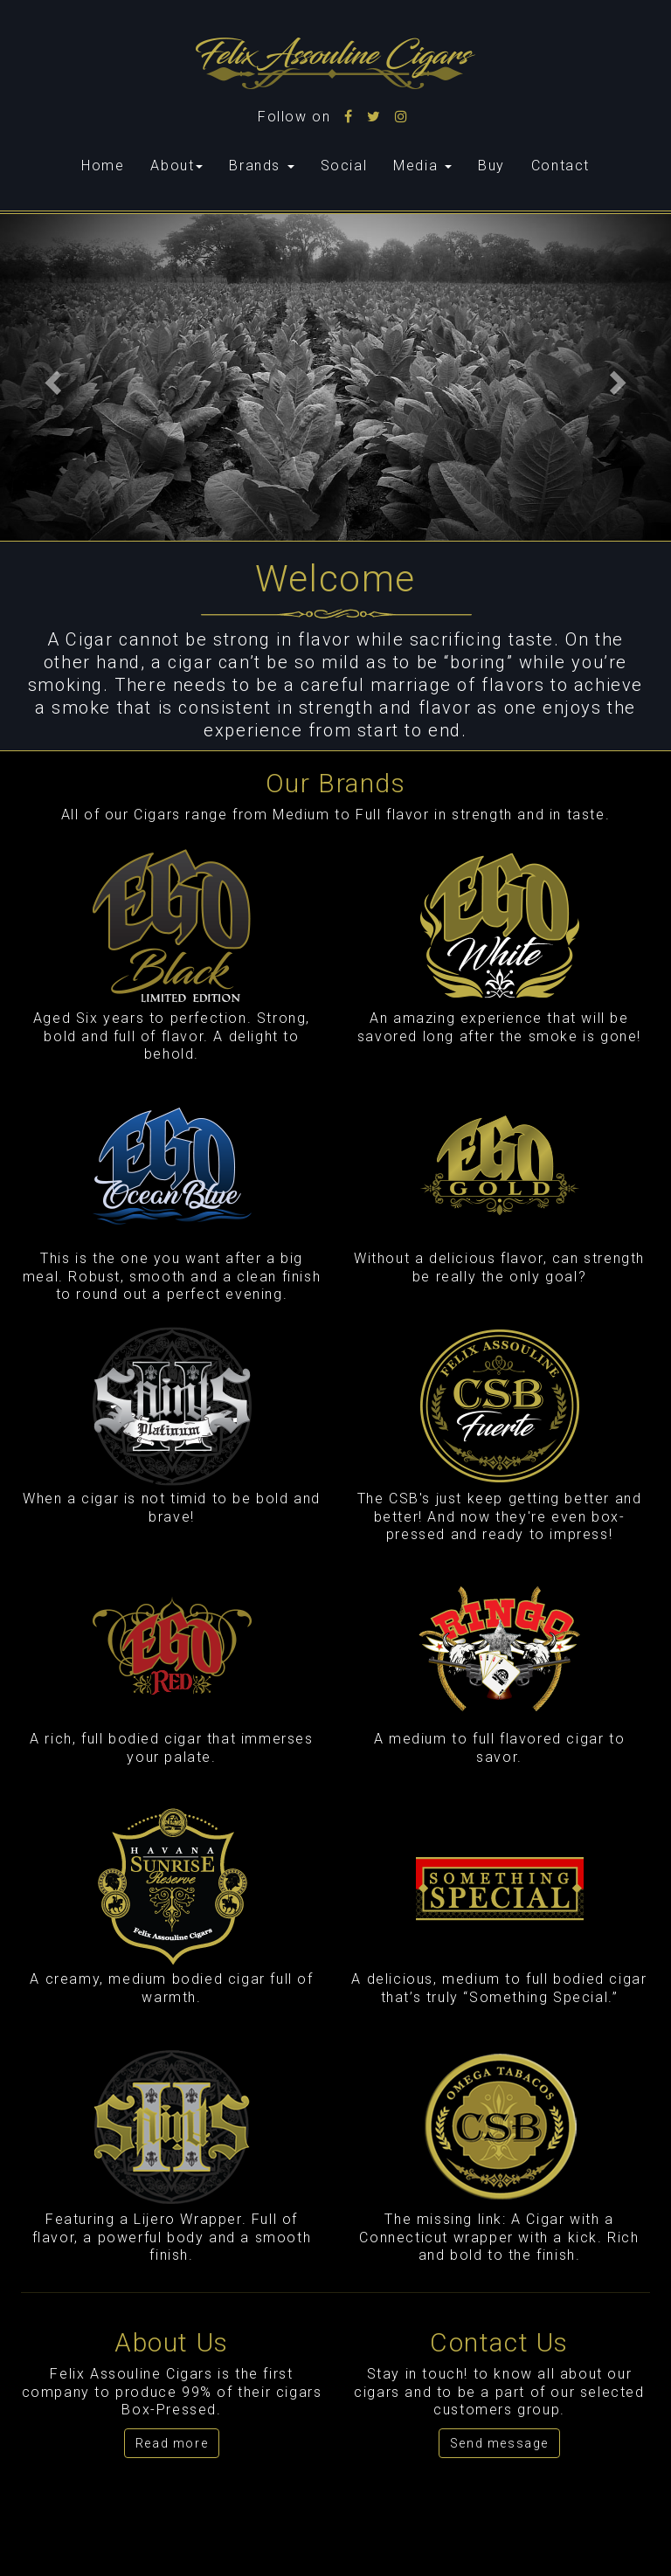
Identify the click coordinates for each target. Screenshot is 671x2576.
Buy (491, 165)
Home (109, 165)
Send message (499, 2443)
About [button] (176, 165)
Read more (171, 2443)
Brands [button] (261, 165)
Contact (560, 165)
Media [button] (422, 165)
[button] (50, 377)
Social (344, 165)
